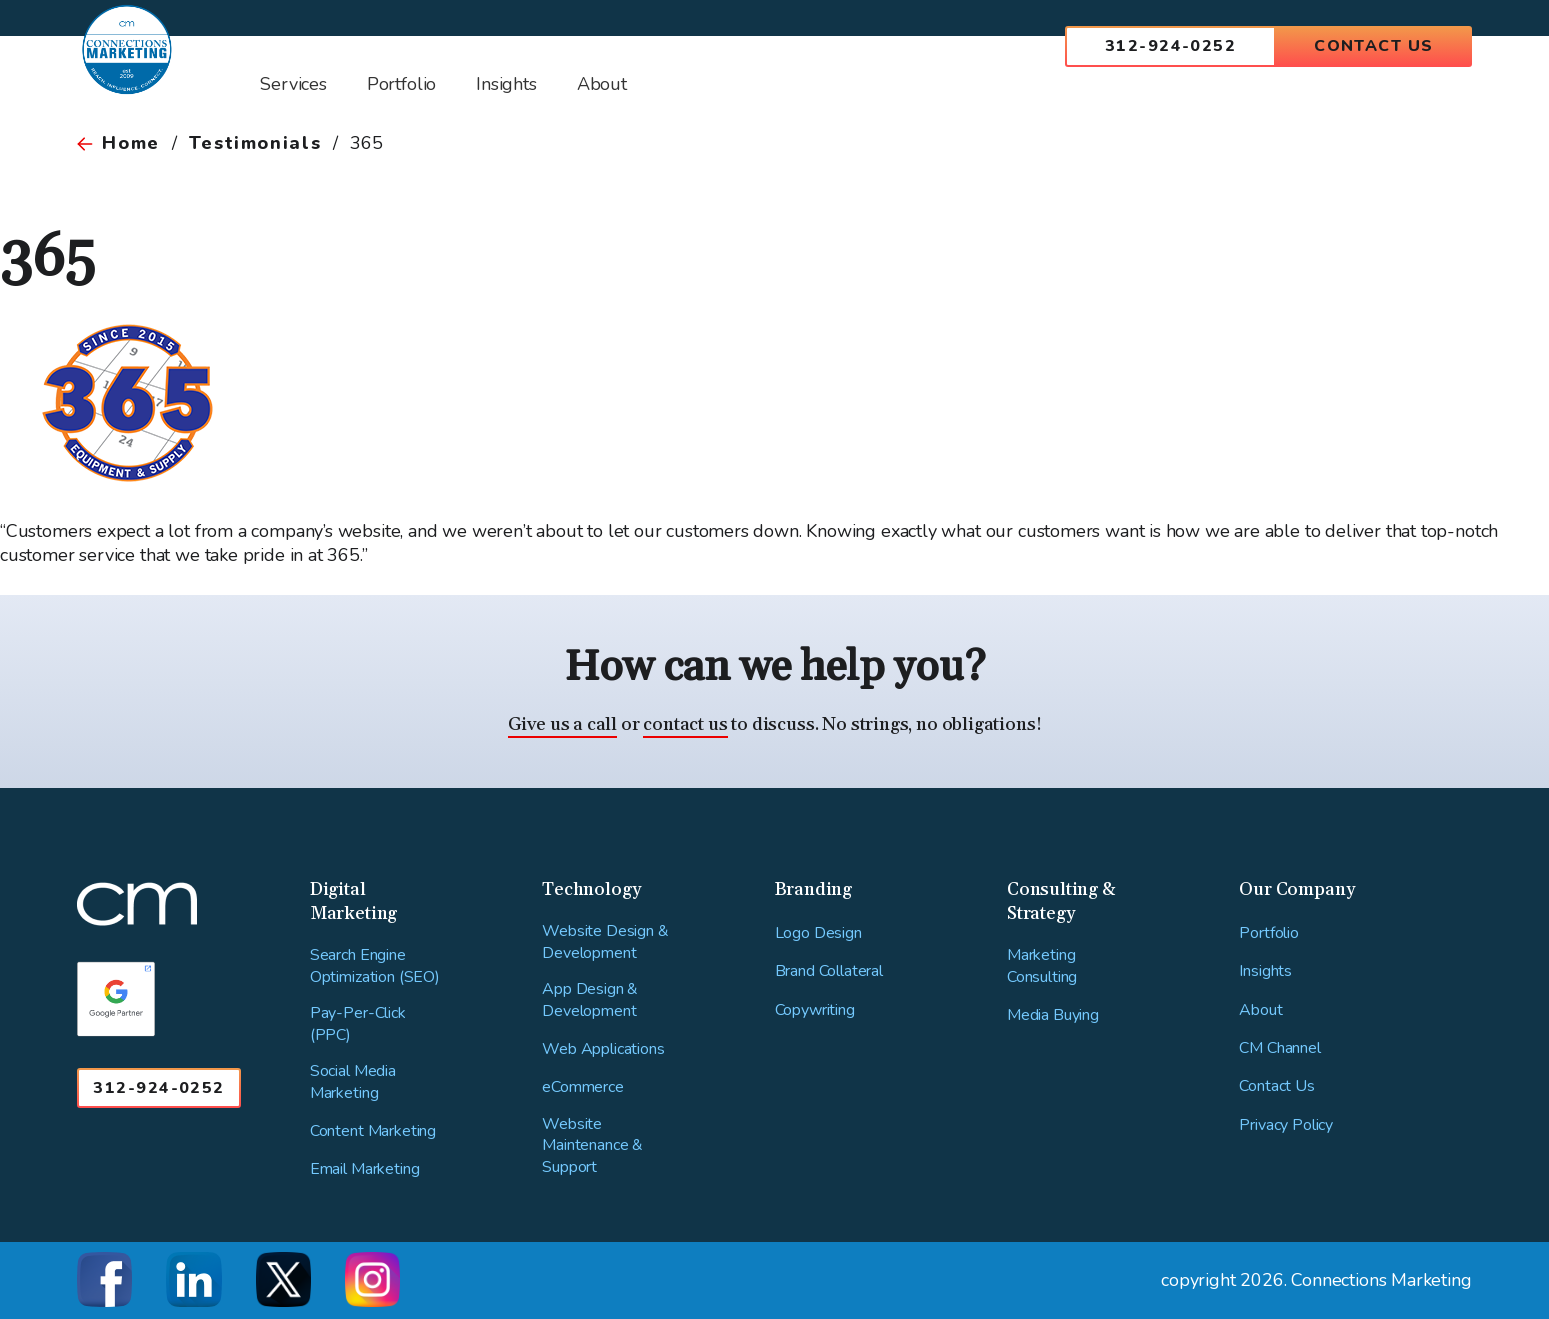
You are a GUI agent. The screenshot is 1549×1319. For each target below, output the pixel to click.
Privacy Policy (1286, 1125)
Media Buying (1053, 1015)
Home (130, 143)
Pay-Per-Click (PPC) (358, 1024)
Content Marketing (373, 1131)
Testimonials (255, 143)
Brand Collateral (829, 971)
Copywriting (815, 1010)
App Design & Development (590, 1000)
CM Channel (1279, 1048)
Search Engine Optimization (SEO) (375, 966)
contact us (685, 724)
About (1260, 1010)
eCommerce (583, 1087)
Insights (1265, 971)
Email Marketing (365, 1169)
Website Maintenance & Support (592, 1146)
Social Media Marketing (353, 1082)
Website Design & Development (605, 942)
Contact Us (1373, 46)
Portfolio (1269, 933)
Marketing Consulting (1042, 966)
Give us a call (562, 724)
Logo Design (818, 933)
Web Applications (603, 1049)
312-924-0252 (1170, 46)
